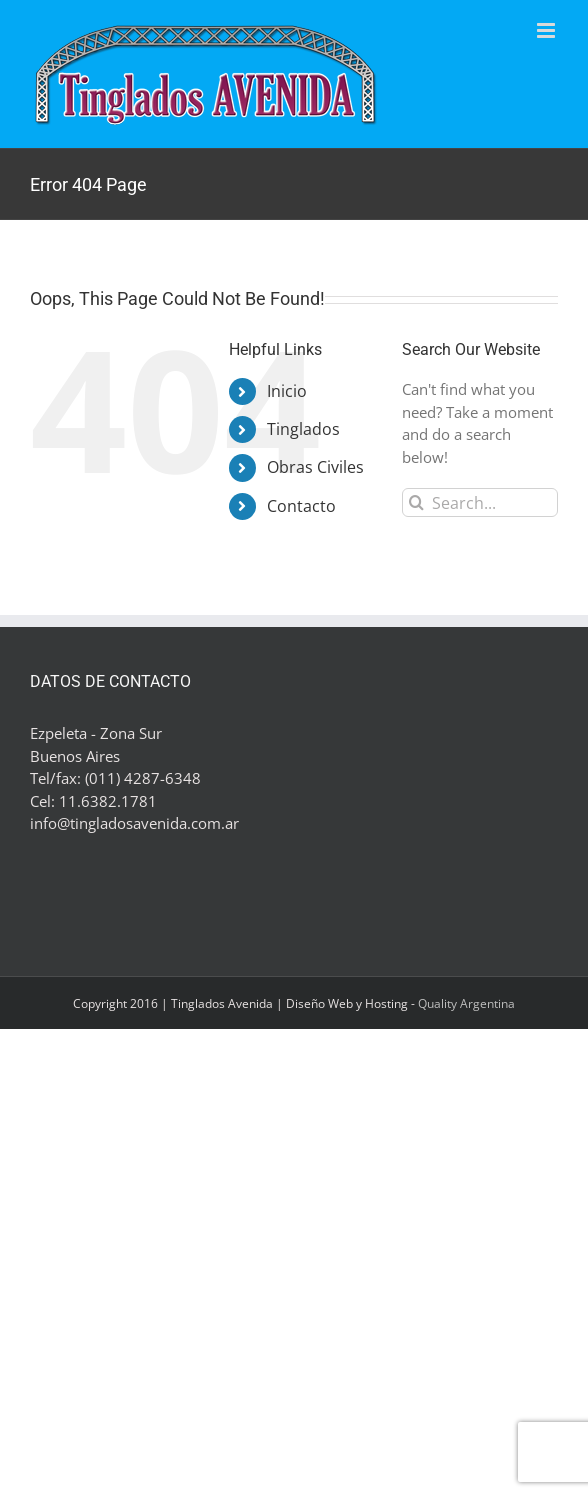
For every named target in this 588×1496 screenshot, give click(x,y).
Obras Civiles (315, 467)
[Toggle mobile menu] (547, 30)
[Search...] (480, 502)
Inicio (287, 391)
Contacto (301, 506)
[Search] (416, 502)
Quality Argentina (466, 1003)
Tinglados (303, 429)
